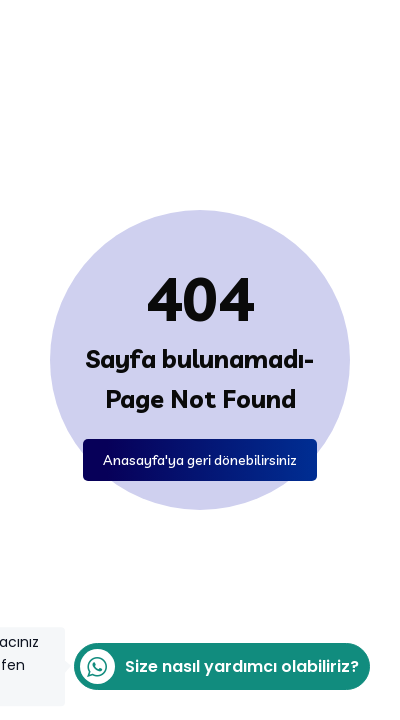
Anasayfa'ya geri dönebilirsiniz (200, 460)
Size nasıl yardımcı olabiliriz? (216, 666)
